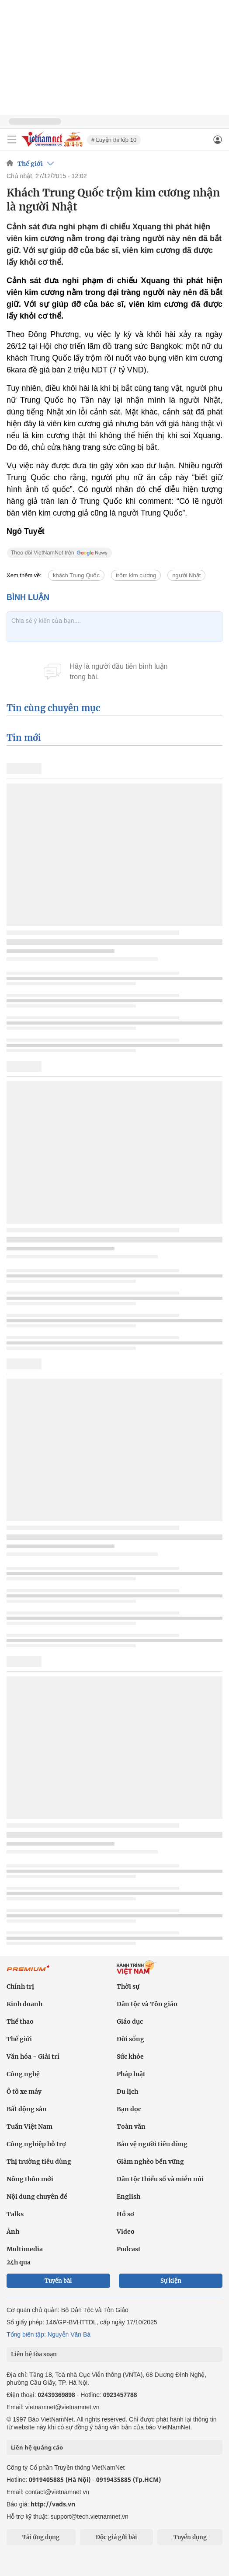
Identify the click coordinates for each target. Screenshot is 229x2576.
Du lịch (127, 2091)
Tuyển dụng (190, 2537)
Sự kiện (170, 2281)
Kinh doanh (24, 2004)
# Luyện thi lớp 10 (113, 140)
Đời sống (130, 2039)
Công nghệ (23, 2074)
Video (126, 2232)
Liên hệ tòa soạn (34, 2354)
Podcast (129, 2249)
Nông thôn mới (30, 2179)
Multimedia (25, 2249)
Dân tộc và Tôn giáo (147, 2004)
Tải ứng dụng (40, 2537)
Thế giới (30, 164)
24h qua (19, 2262)
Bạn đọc (129, 2109)
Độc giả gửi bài (116, 2537)
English (128, 2196)
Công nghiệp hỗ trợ (36, 2144)
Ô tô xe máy (24, 2091)
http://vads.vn (53, 2504)
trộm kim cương (136, 575)
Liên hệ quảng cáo (37, 2447)
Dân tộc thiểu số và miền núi (160, 2179)
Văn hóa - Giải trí (33, 2056)
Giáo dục (130, 2021)
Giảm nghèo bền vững (150, 2161)
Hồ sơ (125, 2214)
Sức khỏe (130, 2056)
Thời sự (128, 1986)
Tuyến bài (58, 2281)
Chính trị (20, 1986)
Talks (15, 2214)
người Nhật (186, 575)
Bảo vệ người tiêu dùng (152, 2144)
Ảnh (13, 2232)
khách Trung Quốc (76, 575)
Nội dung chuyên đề (37, 2196)
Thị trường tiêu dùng (39, 2161)
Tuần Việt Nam (29, 2126)
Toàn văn (131, 2126)
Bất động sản (27, 2109)
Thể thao (20, 2021)
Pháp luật (131, 2074)
